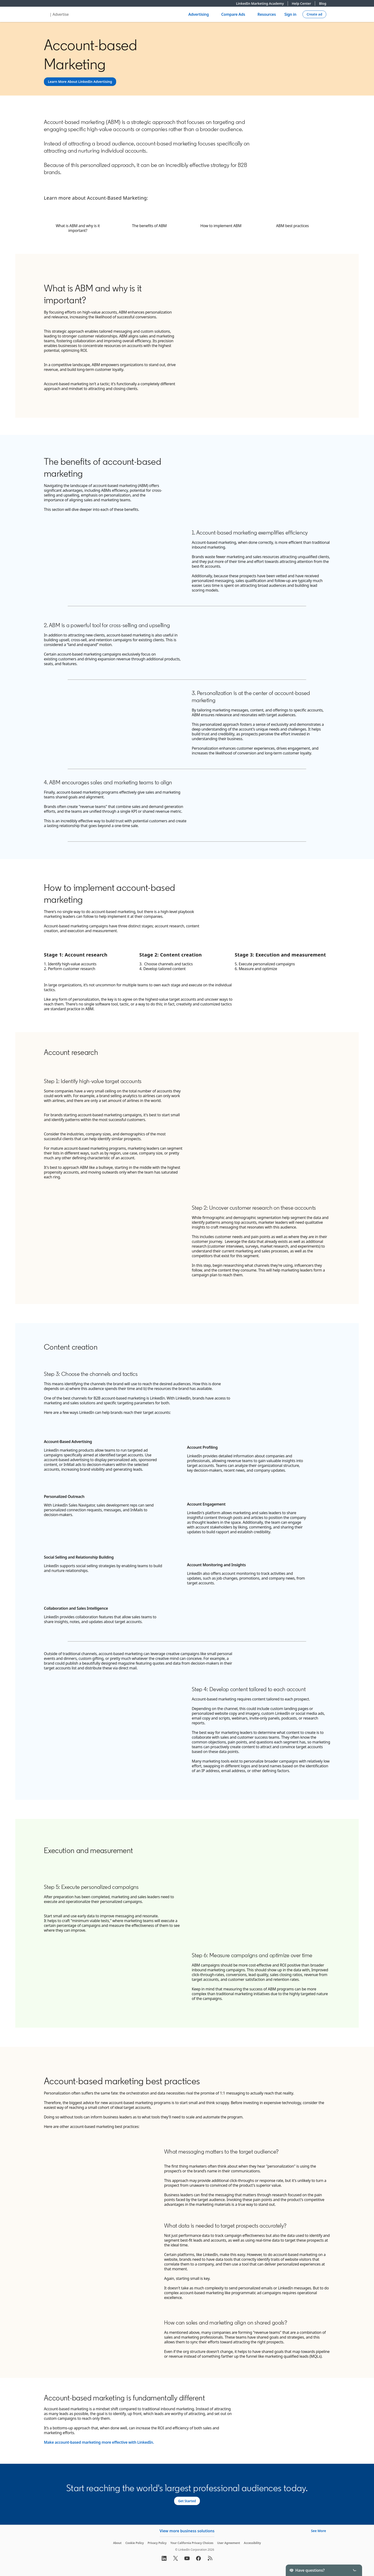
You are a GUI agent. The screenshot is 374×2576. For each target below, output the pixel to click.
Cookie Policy (134, 2543)
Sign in (290, 14)
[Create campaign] (314, 14)
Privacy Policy (157, 2543)
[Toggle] (354, 2570)
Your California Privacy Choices (191, 2543)
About (117, 2543)
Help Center (303, 3)
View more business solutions (187, 2530)
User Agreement (228, 2543)
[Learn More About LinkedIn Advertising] (80, 81)
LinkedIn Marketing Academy (262, 3)
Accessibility (252, 2543)
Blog (322, 3)
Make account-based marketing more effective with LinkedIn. (99, 2442)
